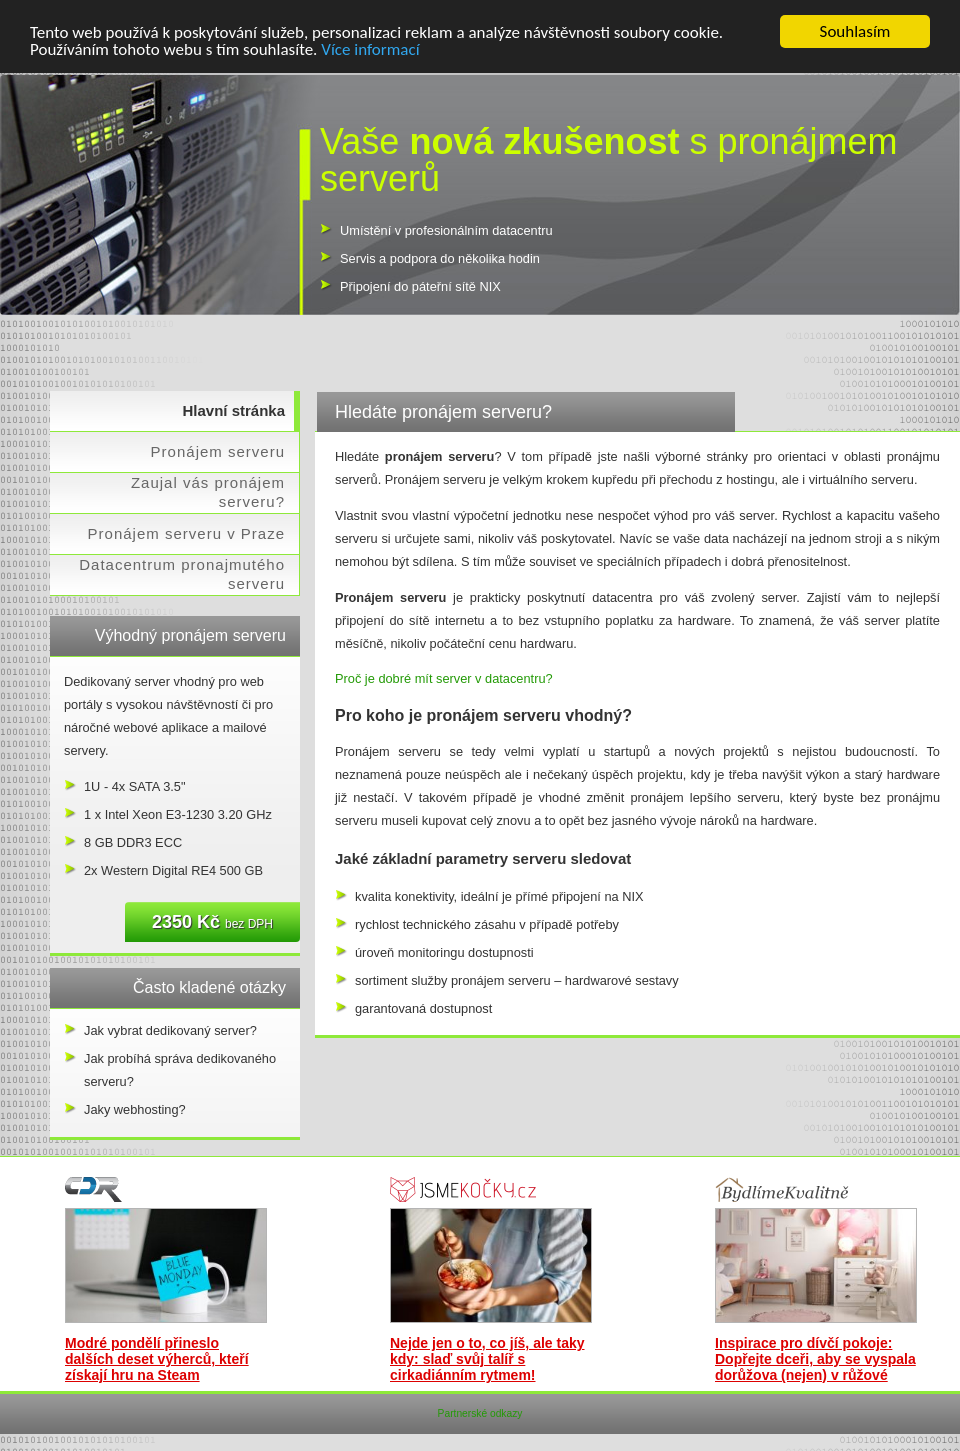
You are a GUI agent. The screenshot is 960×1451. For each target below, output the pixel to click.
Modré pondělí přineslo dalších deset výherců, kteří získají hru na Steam (157, 1359)
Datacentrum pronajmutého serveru (182, 574)
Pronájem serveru (218, 451)
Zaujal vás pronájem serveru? (208, 492)
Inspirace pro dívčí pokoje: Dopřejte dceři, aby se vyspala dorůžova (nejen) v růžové (815, 1359)
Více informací (370, 48)
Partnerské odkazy (480, 1413)
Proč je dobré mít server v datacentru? (444, 678)
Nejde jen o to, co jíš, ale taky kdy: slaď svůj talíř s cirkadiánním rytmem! (487, 1359)
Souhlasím (855, 31)
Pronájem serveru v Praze (186, 533)
